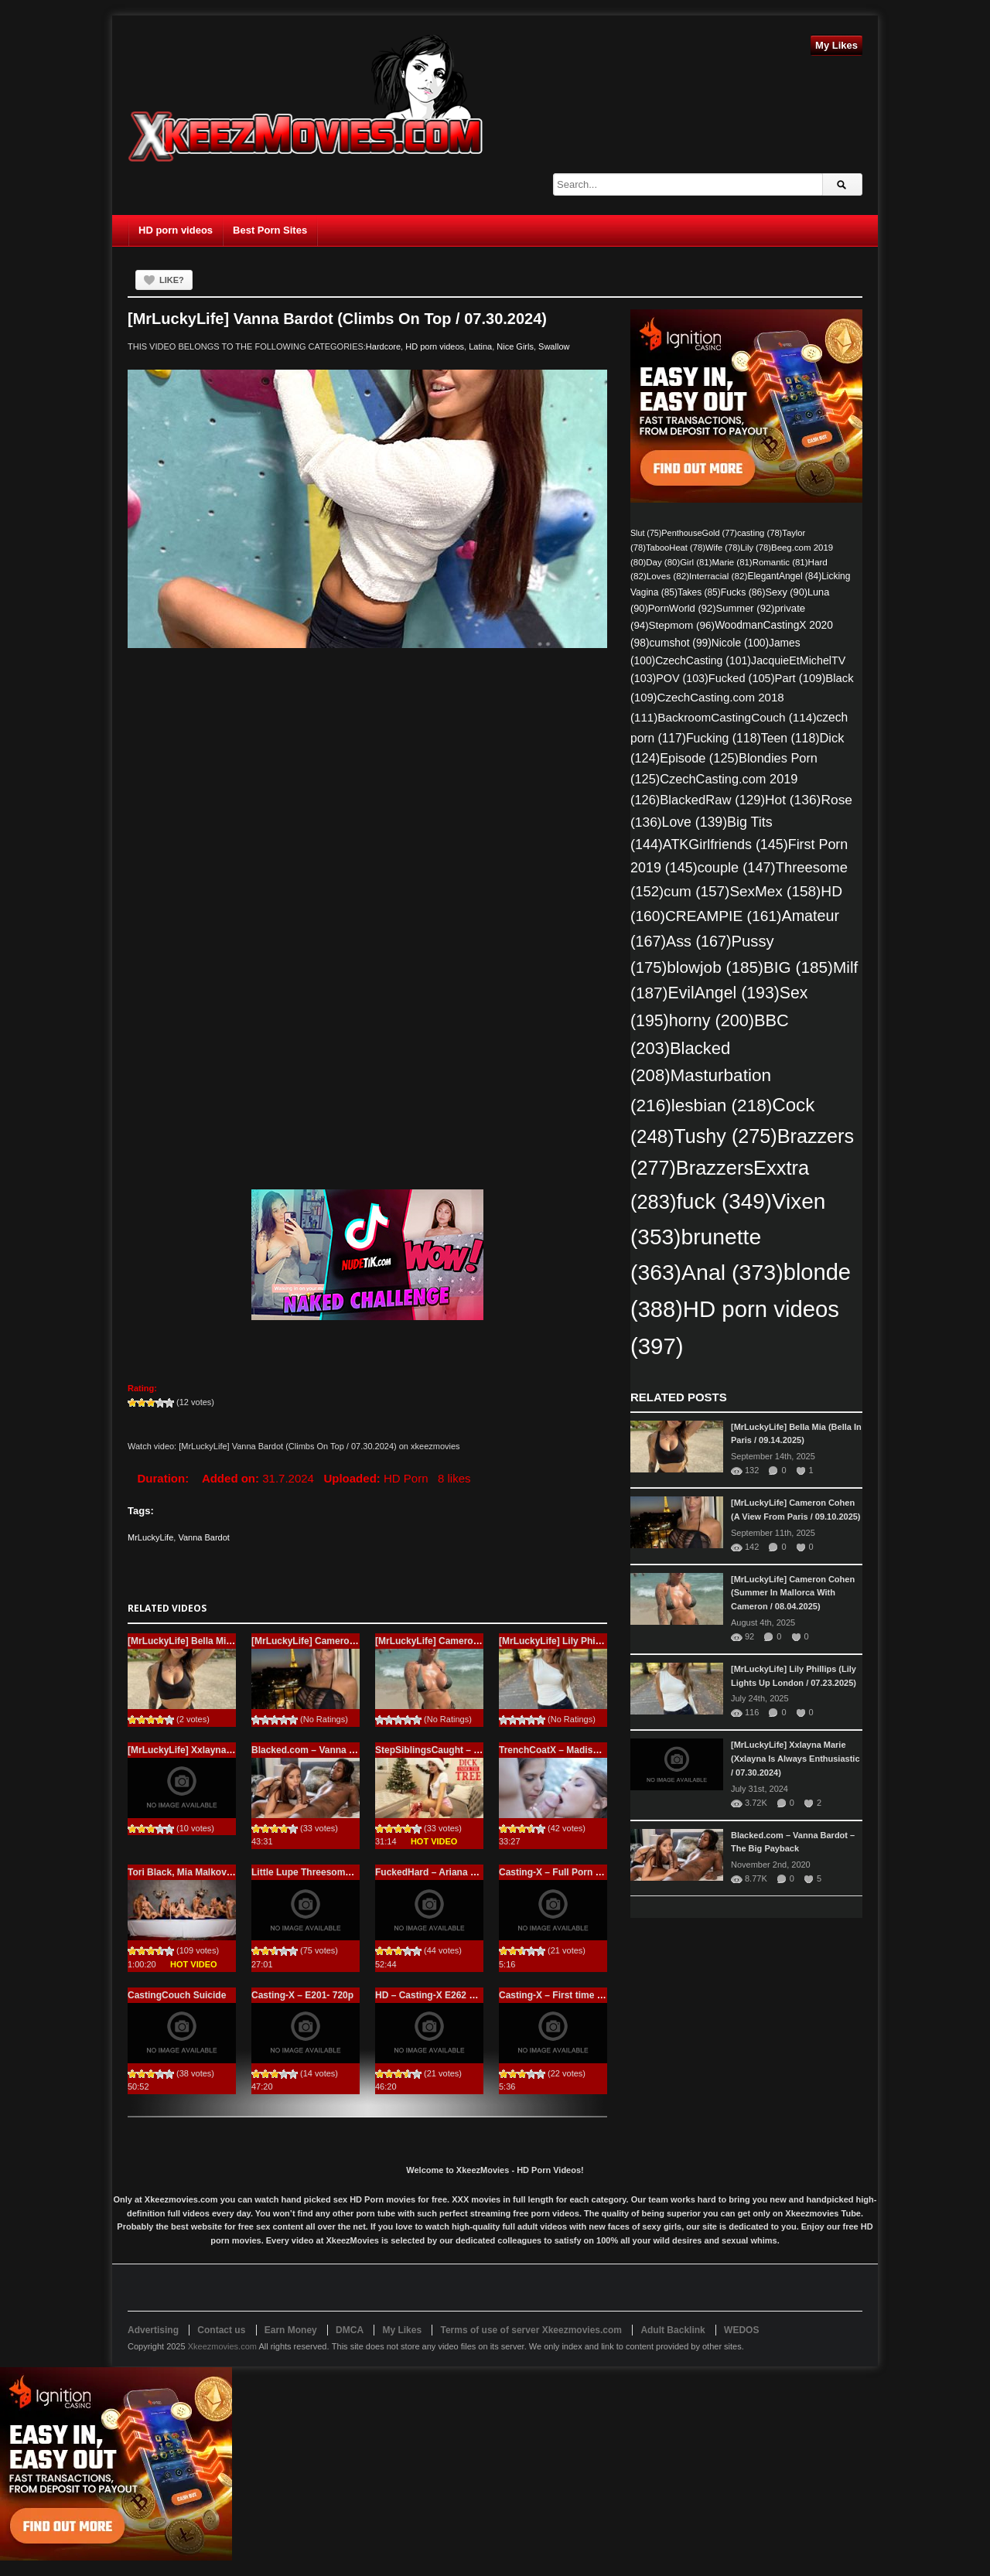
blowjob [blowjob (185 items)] (715, 967)
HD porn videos (175, 230)
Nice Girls (515, 346)
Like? (171, 280)
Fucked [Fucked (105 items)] (741, 678)
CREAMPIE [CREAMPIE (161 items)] (723, 916)
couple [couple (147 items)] (737, 867)
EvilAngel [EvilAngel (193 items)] (723, 993)
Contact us (221, 2330)
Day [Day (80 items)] (663, 562)
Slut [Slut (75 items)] (645, 532)
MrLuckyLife (150, 1537)
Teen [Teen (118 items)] (790, 738)
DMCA (350, 2330)
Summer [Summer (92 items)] (745, 608)
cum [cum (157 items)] (696, 891)
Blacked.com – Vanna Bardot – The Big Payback (357, 1750)
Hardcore (383, 346)
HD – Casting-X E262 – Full (434, 1995)
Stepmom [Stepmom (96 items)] (682, 625)
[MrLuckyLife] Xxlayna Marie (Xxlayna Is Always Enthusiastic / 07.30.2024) (795, 1758)
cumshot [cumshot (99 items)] (680, 643)
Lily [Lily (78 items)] (755, 547)
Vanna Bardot (203, 1537)
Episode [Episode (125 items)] (699, 758)
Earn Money (291, 2330)
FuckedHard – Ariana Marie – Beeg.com (462, 1872)
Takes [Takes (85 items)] (699, 592)
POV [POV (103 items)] (682, 678)
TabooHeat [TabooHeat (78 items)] (675, 547)
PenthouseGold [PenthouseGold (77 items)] (699, 532)
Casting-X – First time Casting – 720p (580, 1995)
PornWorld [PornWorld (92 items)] (682, 608)
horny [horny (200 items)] (711, 1020)
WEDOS (741, 2330)
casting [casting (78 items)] (759, 532)
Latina (480, 346)
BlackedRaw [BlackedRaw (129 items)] (712, 800)
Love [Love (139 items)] (694, 822)
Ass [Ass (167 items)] (698, 941)
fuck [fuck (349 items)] (723, 1201)
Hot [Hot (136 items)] (793, 799)
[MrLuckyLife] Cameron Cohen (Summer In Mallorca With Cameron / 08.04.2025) (793, 1593)
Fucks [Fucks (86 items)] (743, 592)
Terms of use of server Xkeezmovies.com (531, 2330)
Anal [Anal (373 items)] (732, 1272)
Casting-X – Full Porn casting (563, 1872)
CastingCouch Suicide (177, 1995)
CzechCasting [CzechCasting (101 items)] (703, 660)
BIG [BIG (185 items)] (798, 967)
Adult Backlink (672, 2330)
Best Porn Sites (270, 230)
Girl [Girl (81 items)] (696, 562)
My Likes (836, 45)
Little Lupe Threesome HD (309, 1872)
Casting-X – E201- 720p (302, 1995)
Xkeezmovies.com (222, 2346)
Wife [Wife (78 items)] (722, 547)
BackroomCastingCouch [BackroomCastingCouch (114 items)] (736, 717)
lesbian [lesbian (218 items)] (722, 1105)
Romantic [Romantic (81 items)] (780, 562)
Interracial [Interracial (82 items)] (718, 576)
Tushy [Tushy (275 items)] (725, 1136)
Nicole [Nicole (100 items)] (740, 643)
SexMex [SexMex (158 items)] (775, 891)
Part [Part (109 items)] (800, 678)
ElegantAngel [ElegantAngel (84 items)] (784, 576)
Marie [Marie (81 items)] (732, 562)
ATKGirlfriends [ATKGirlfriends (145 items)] (725, 844)
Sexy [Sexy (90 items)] (786, 592)
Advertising (153, 2330)
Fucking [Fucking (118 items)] (723, 738)
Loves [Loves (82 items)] (668, 576)
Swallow (553, 346)
